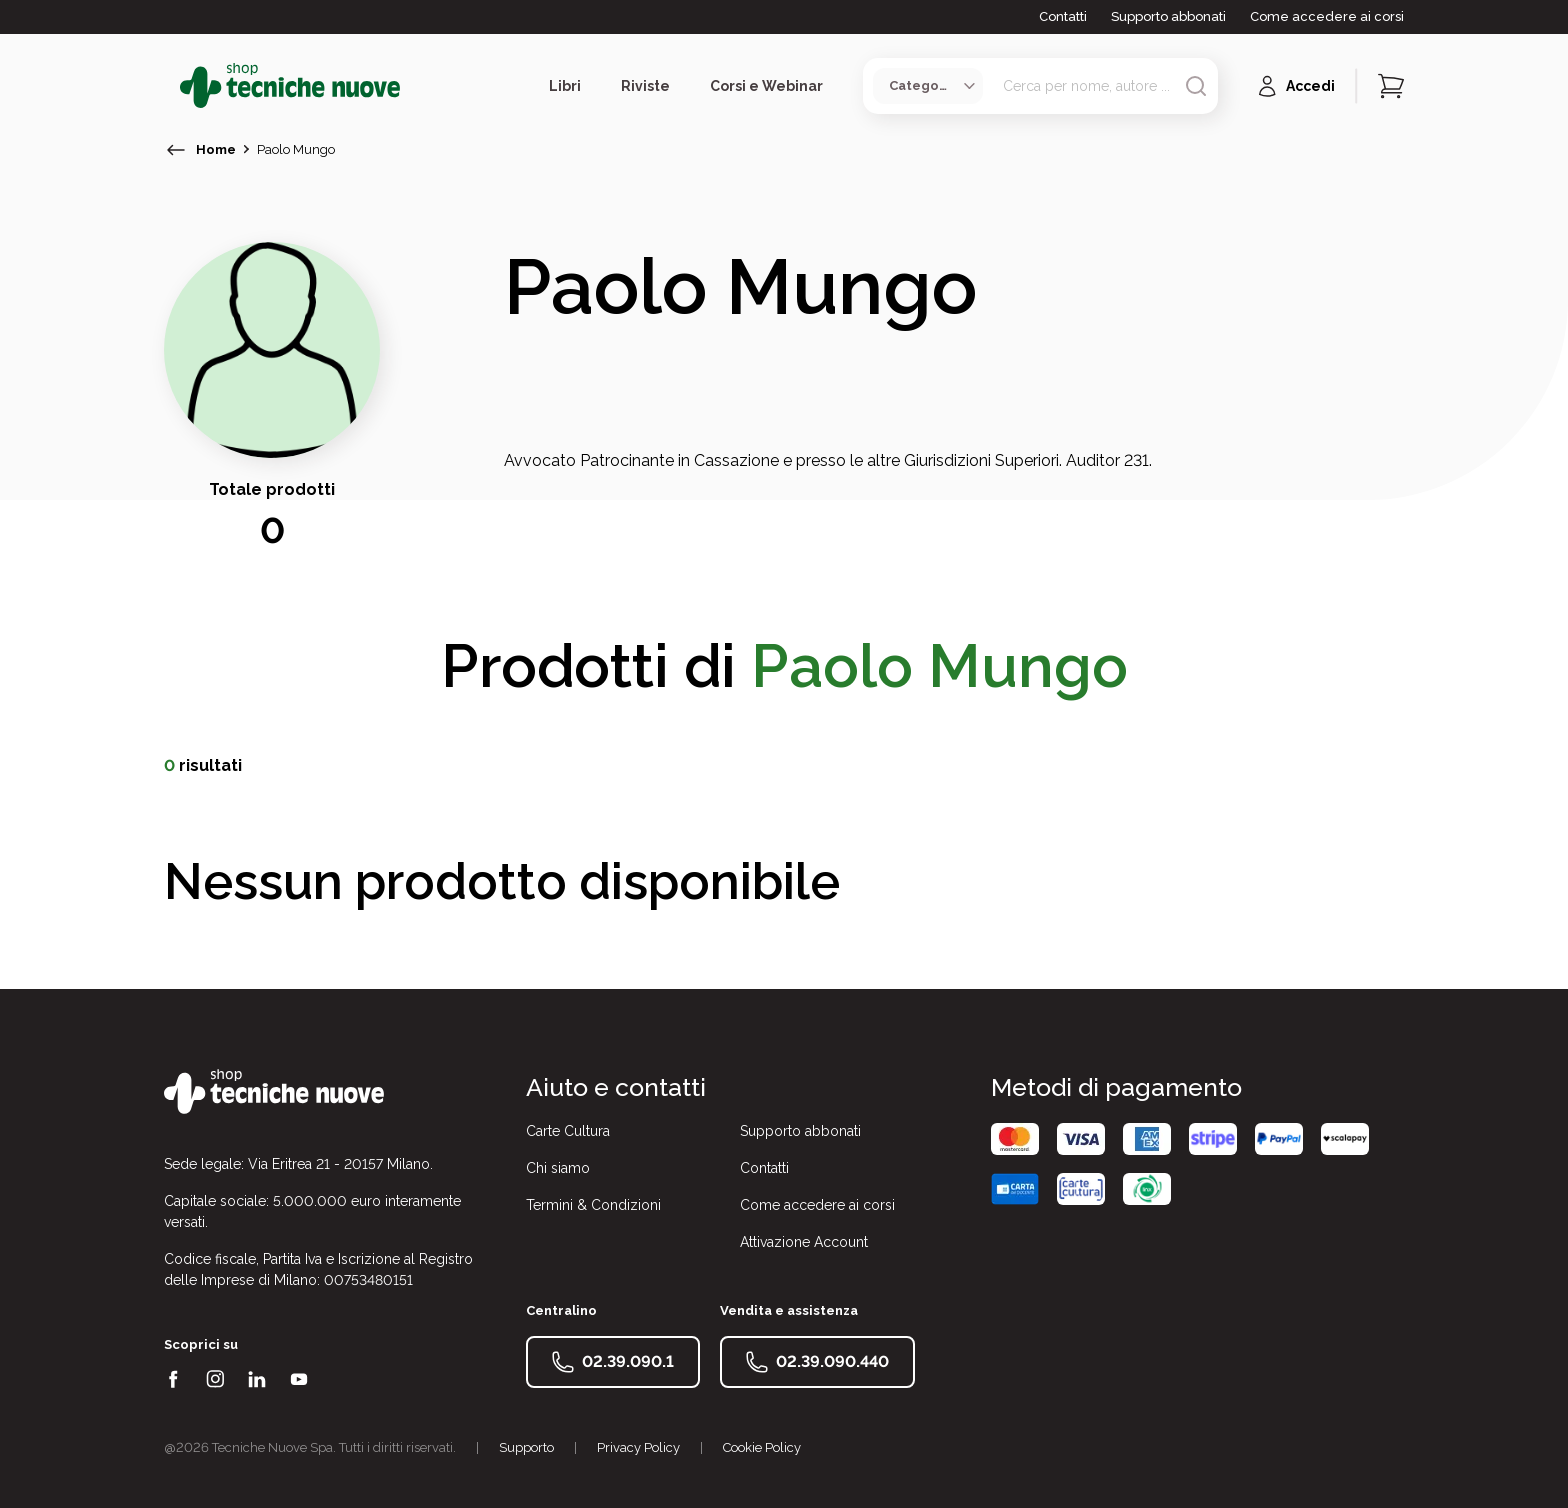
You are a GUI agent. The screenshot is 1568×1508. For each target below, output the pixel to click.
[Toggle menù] (172, 86)
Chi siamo (558, 1168)
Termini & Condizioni (593, 1205)
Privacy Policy (638, 1447)
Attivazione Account (804, 1242)
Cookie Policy (762, 1447)
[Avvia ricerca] (1196, 86)
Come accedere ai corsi (1327, 16)
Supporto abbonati (1168, 16)
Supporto (526, 1447)
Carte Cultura (568, 1131)
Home (216, 149)
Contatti (1063, 16)
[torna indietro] (176, 150)
